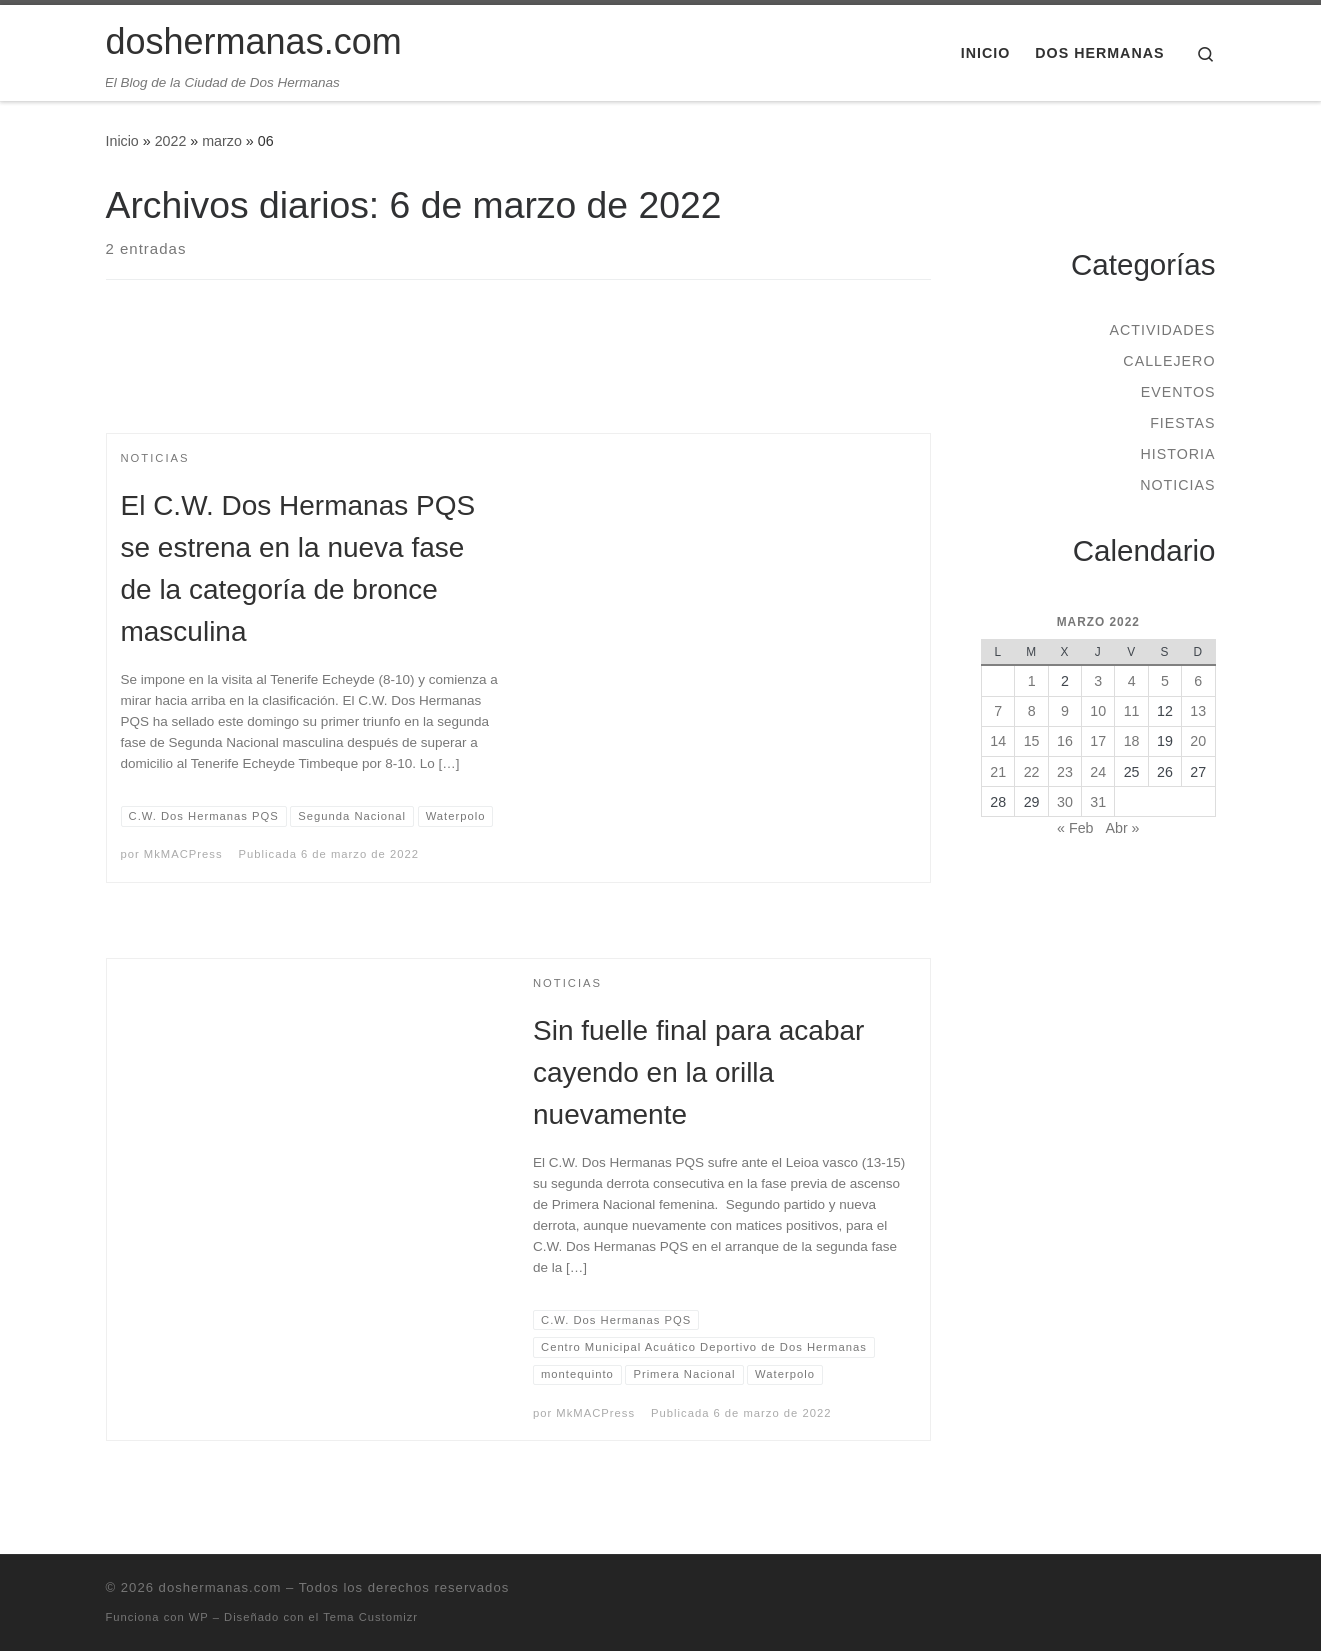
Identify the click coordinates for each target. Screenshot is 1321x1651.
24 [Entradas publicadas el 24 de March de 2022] (1098, 772)
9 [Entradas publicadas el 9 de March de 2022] (1065, 711)
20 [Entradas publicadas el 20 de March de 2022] (1198, 741)
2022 (171, 141)
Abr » (1122, 828)
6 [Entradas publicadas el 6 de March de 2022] (1198, 681)
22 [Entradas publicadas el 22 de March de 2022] (1032, 772)
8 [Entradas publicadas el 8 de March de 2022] (1032, 711)
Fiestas (1182, 423)
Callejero (1169, 361)
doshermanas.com (220, 1587)
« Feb (1075, 828)
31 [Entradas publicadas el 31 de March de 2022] (1098, 802)
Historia (1177, 454)
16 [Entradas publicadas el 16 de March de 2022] (1065, 741)
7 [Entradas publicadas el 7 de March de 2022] (998, 711)
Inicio (122, 141)
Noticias (1177, 485)
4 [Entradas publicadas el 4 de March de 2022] (1132, 681)
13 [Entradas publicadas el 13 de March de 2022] (1198, 711)
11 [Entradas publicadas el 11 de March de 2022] (1132, 711)
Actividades (1162, 330)
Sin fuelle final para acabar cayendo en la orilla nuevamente (698, 1072)
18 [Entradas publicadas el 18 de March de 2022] (1132, 741)
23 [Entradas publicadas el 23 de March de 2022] (1065, 772)
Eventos (1178, 392)
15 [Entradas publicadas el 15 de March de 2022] (1032, 741)
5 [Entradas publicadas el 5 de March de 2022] (1165, 681)
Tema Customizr (370, 1617)
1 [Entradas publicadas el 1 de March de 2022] (1032, 681)
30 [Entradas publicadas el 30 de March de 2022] (1065, 802)
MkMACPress (183, 854)
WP (199, 1617)
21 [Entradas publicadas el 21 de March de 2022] (998, 772)
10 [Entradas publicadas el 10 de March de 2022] (1098, 711)
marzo (222, 141)
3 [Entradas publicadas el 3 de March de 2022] (1098, 681)
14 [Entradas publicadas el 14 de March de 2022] (998, 741)
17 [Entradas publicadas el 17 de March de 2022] (1098, 741)
